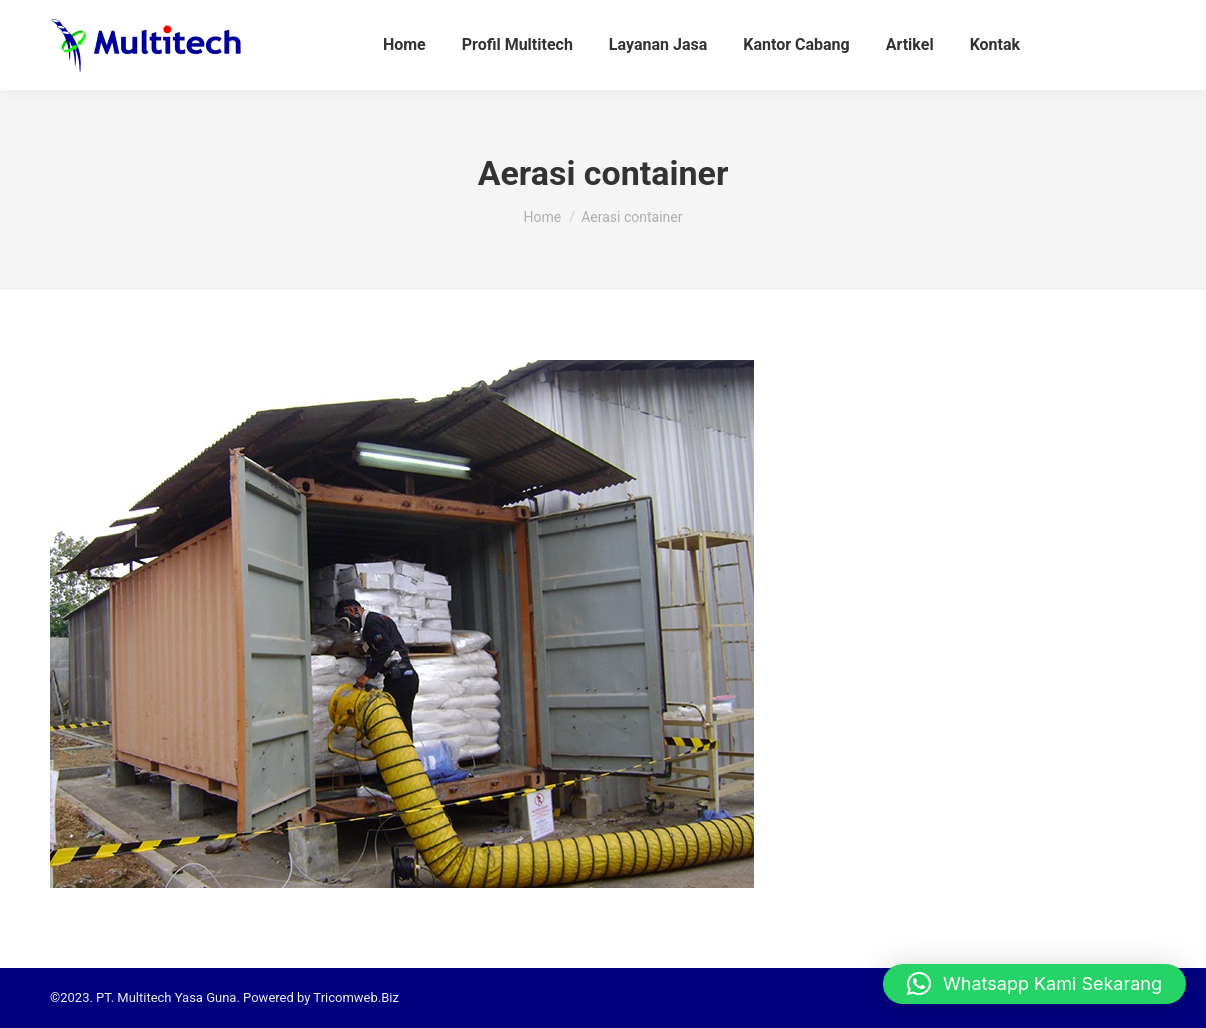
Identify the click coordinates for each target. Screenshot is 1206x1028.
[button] (1034, 984)
